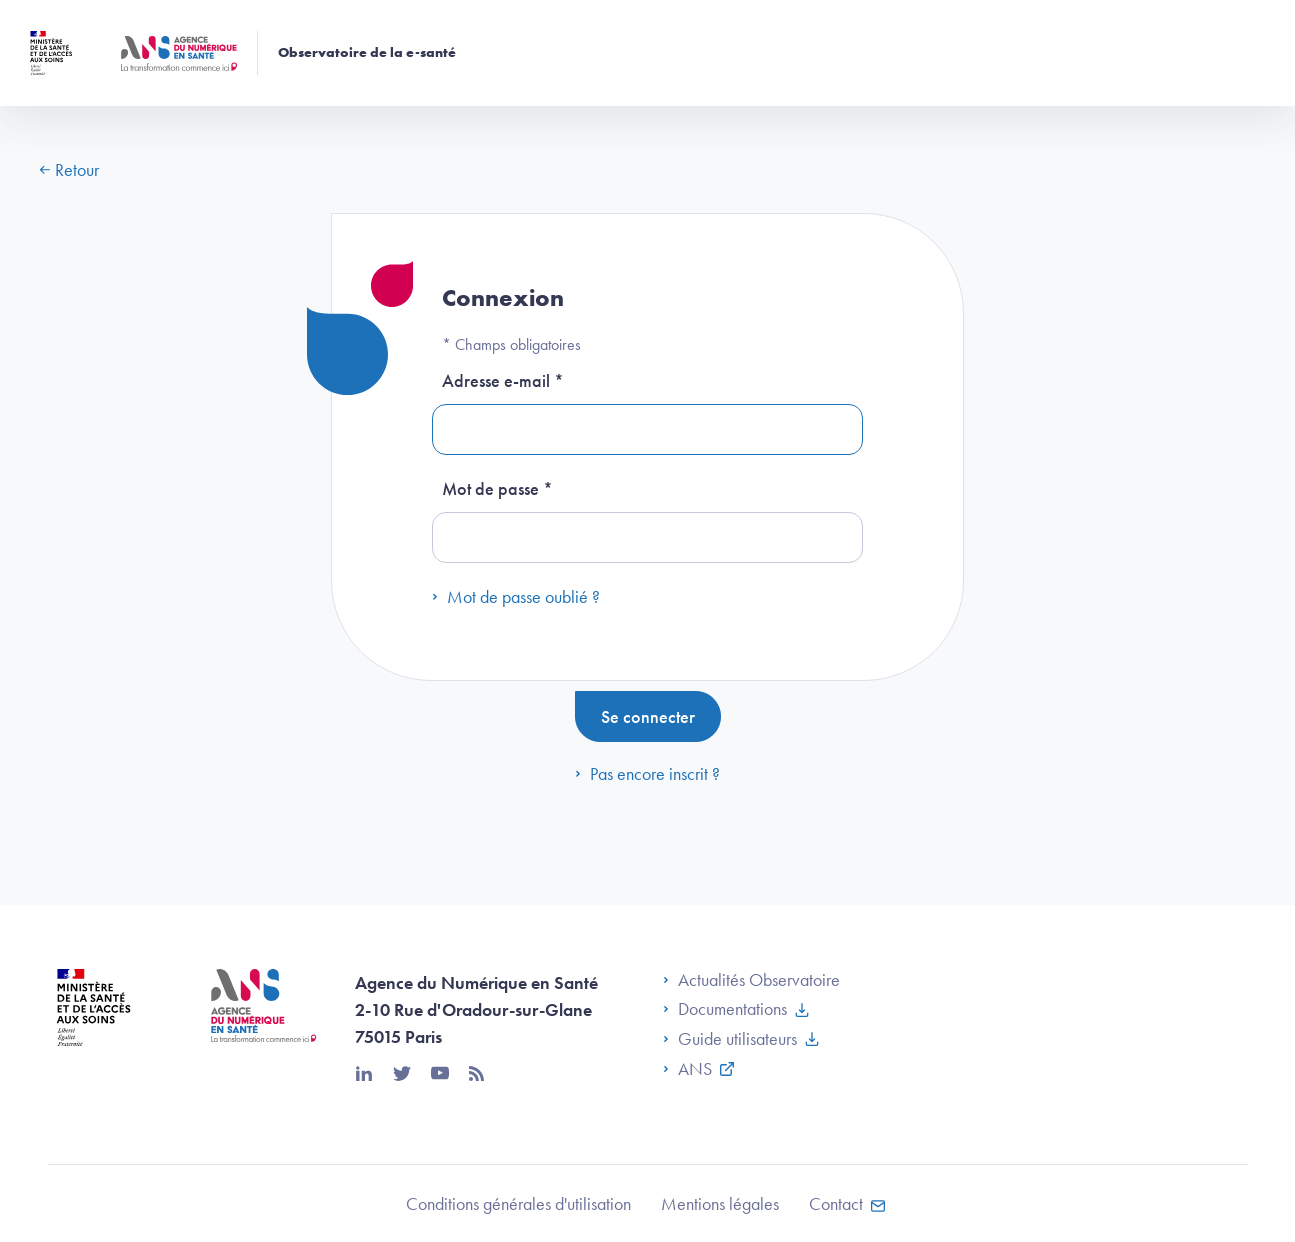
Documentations (725, 1009)
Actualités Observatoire (751, 980)
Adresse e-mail (503, 380)
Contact (836, 1203)
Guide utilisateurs (730, 1039)
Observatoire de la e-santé (367, 53)
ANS (687, 1069)
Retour (69, 169)
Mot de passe (497, 488)
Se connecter (648, 716)
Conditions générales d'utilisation (518, 1203)
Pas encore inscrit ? (647, 773)
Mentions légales (720, 1203)
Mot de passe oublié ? (516, 596)
